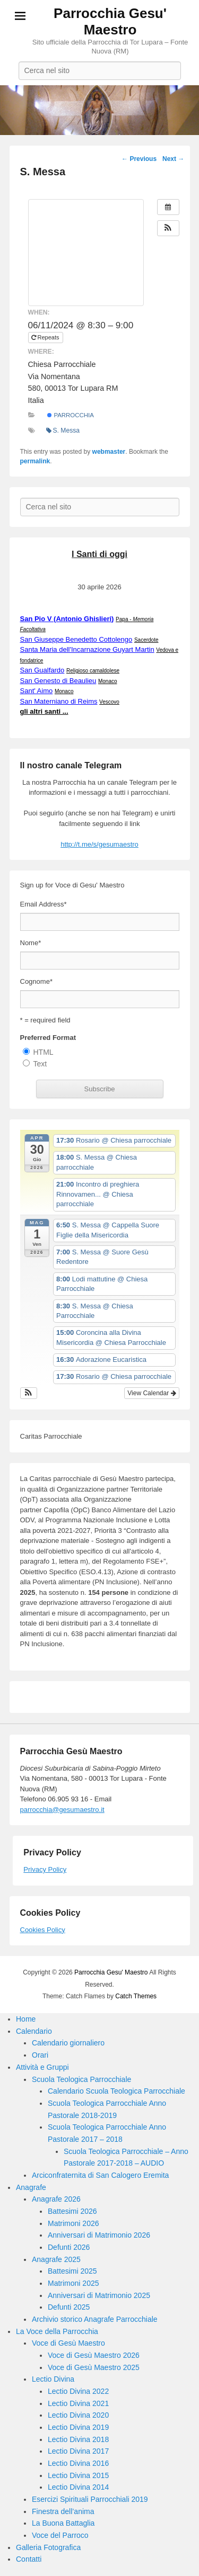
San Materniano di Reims (59, 701)
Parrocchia (70, 415)
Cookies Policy (42, 1930)
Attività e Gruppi (42, 2067)
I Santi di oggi (99, 554)
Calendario (34, 2031)
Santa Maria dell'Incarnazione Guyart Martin (87, 649)
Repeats (46, 337)
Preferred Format (48, 1038)
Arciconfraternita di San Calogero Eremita (100, 2175)
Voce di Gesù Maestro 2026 (94, 2355)
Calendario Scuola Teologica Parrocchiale (116, 2091)
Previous (139, 159)
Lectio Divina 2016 (78, 2463)
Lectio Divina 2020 (78, 2415)
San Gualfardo (42, 670)
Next (173, 159)
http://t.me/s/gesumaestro (99, 844)
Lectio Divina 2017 (78, 2451)
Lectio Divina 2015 (78, 2475)
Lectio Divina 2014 (78, 2487)
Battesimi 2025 (72, 2271)
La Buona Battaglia (63, 2523)
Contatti (28, 2559)
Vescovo (109, 702)
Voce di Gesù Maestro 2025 (94, 2367)
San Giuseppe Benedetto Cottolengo (76, 639)
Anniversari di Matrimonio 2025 (99, 2295)
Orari (40, 2055)
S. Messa (63, 430)
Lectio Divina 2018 (78, 2439)
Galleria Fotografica (48, 2547)
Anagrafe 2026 (56, 2199)
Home (26, 2019)
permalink (35, 461)
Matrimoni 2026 (73, 2223)
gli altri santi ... (44, 711)
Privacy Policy (44, 1869)
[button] (168, 228)
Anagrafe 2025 (56, 2259)
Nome (30, 943)
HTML (43, 1052)
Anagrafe (31, 2187)
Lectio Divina (53, 2379)
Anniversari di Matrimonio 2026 (99, 2235)
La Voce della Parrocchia (57, 2331)
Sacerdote (146, 640)
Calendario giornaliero (68, 2043)
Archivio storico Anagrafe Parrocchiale (95, 2319)
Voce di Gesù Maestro (68, 2343)
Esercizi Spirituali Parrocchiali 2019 (90, 2499)
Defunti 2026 (69, 2247)
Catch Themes (136, 1996)
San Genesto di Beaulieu (58, 681)
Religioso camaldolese (92, 671)
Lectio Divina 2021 (78, 2403)
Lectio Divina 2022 (78, 2391)
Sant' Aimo (36, 691)
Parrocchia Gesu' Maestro (110, 21)
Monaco (107, 681)
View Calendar (151, 1393)
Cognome (36, 981)
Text (40, 1064)
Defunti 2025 (69, 2307)
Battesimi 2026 (72, 2211)
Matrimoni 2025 (73, 2283)
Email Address (43, 904)
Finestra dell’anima (63, 2511)
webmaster (109, 451)
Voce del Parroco (60, 2535)
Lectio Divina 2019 (78, 2427)
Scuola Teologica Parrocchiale (81, 2079)
